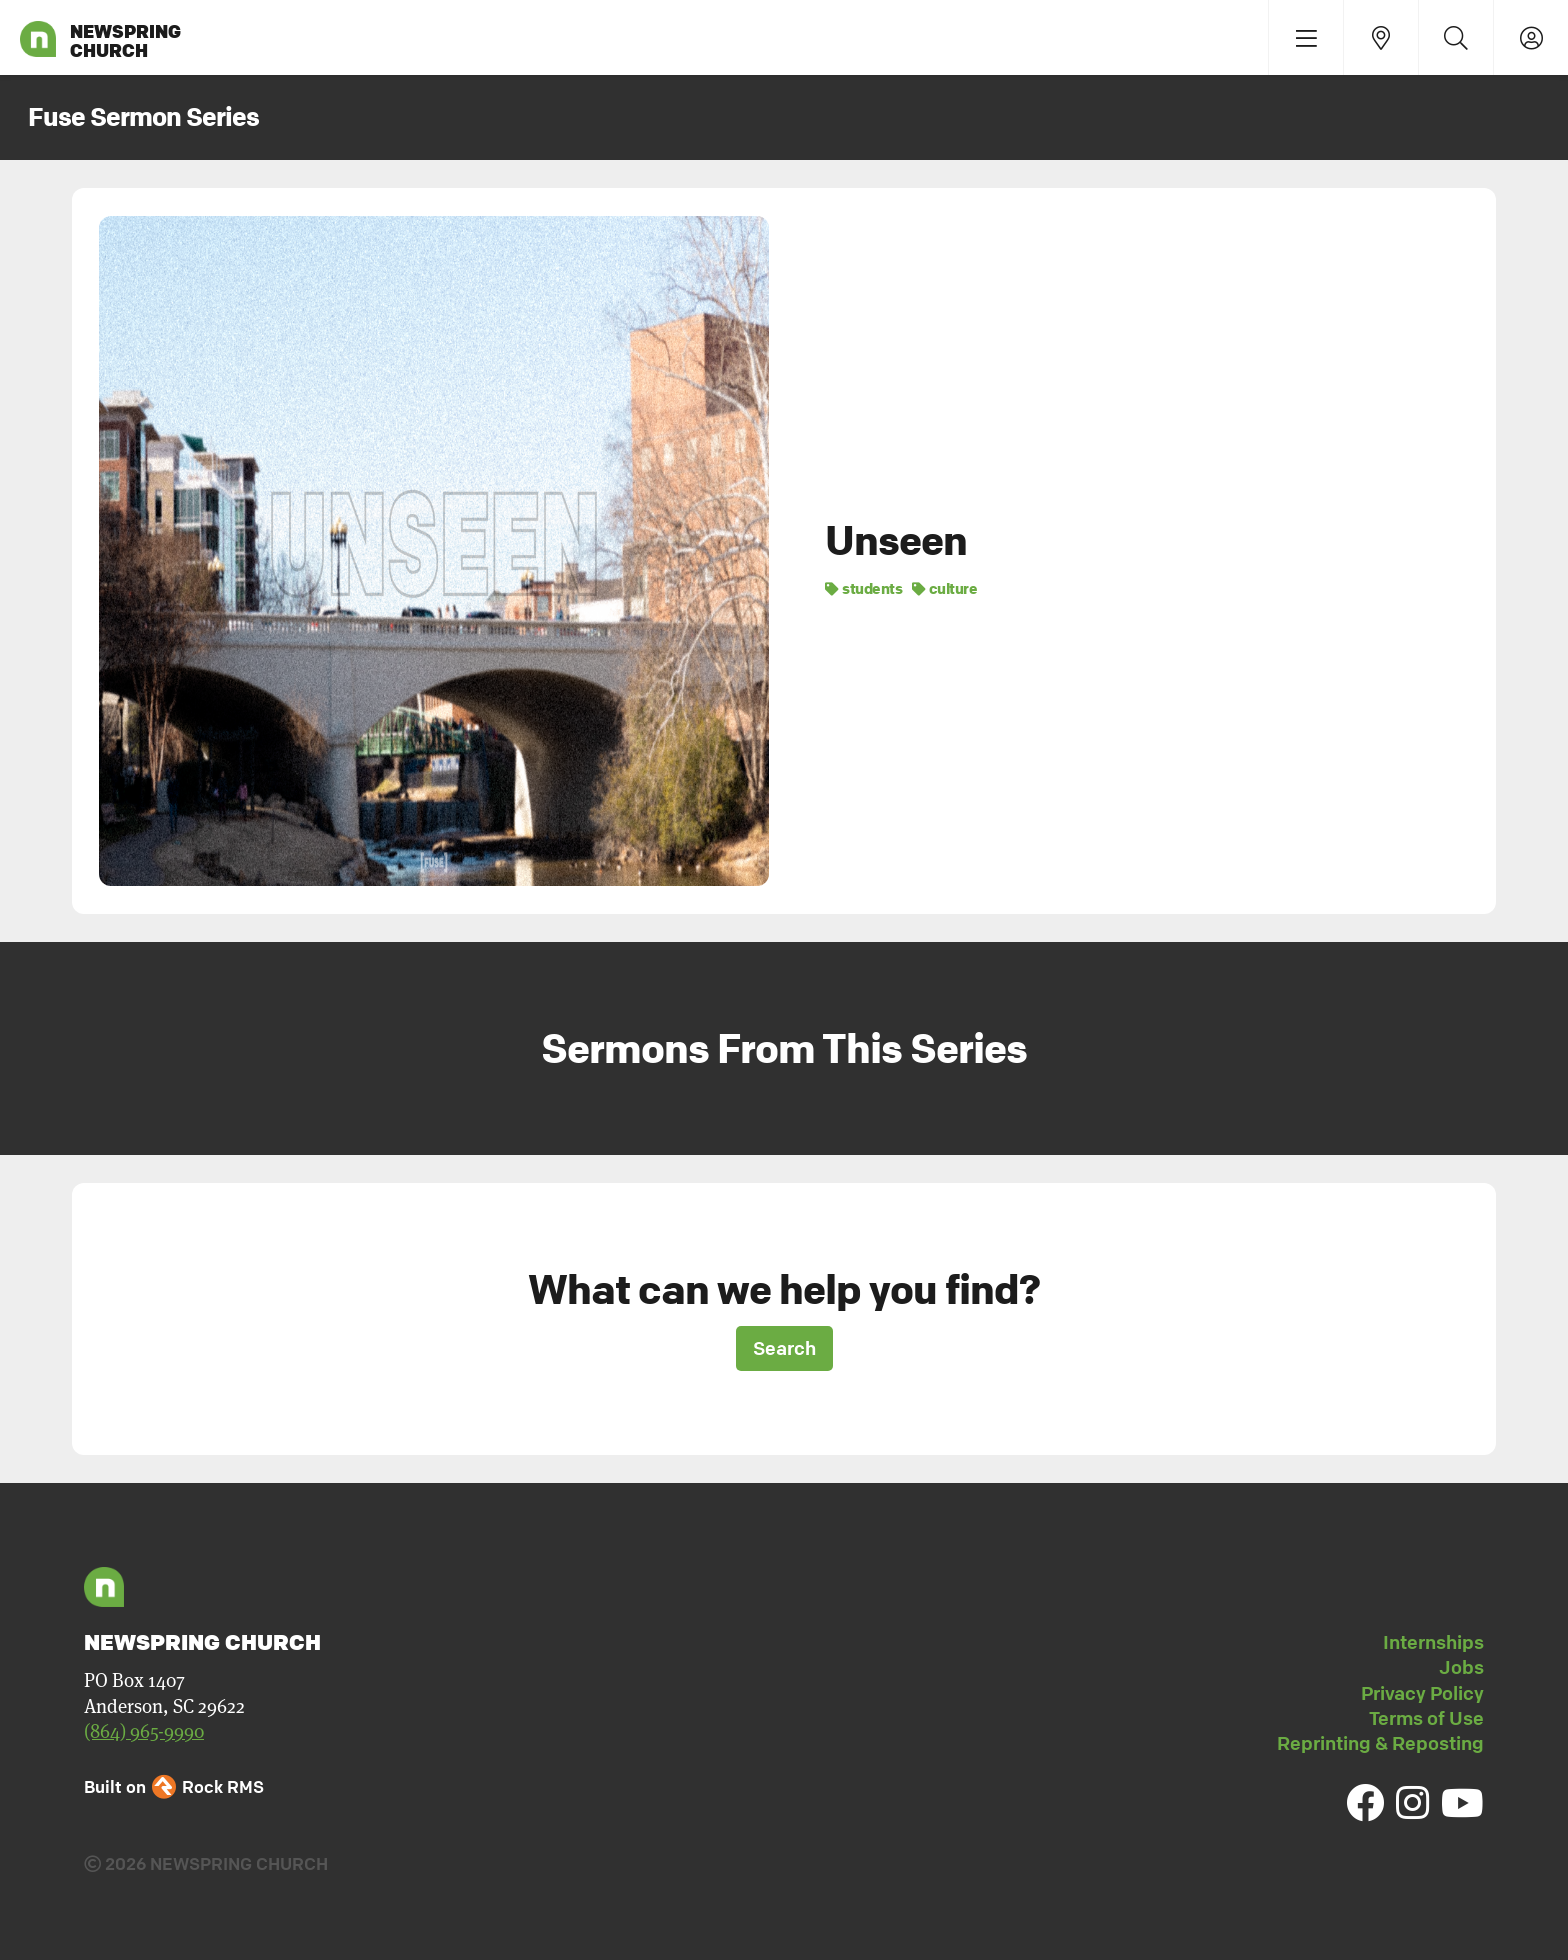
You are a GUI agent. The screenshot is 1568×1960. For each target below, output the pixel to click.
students (863, 588)
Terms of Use (1426, 1718)
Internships (1433, 1642)
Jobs (1461, 1667)
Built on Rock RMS (174, 1786)
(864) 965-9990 (144, 1731)
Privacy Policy (1422, 1693)
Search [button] (784, 1348)
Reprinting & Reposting (1380, 1743)
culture (945, 588)
